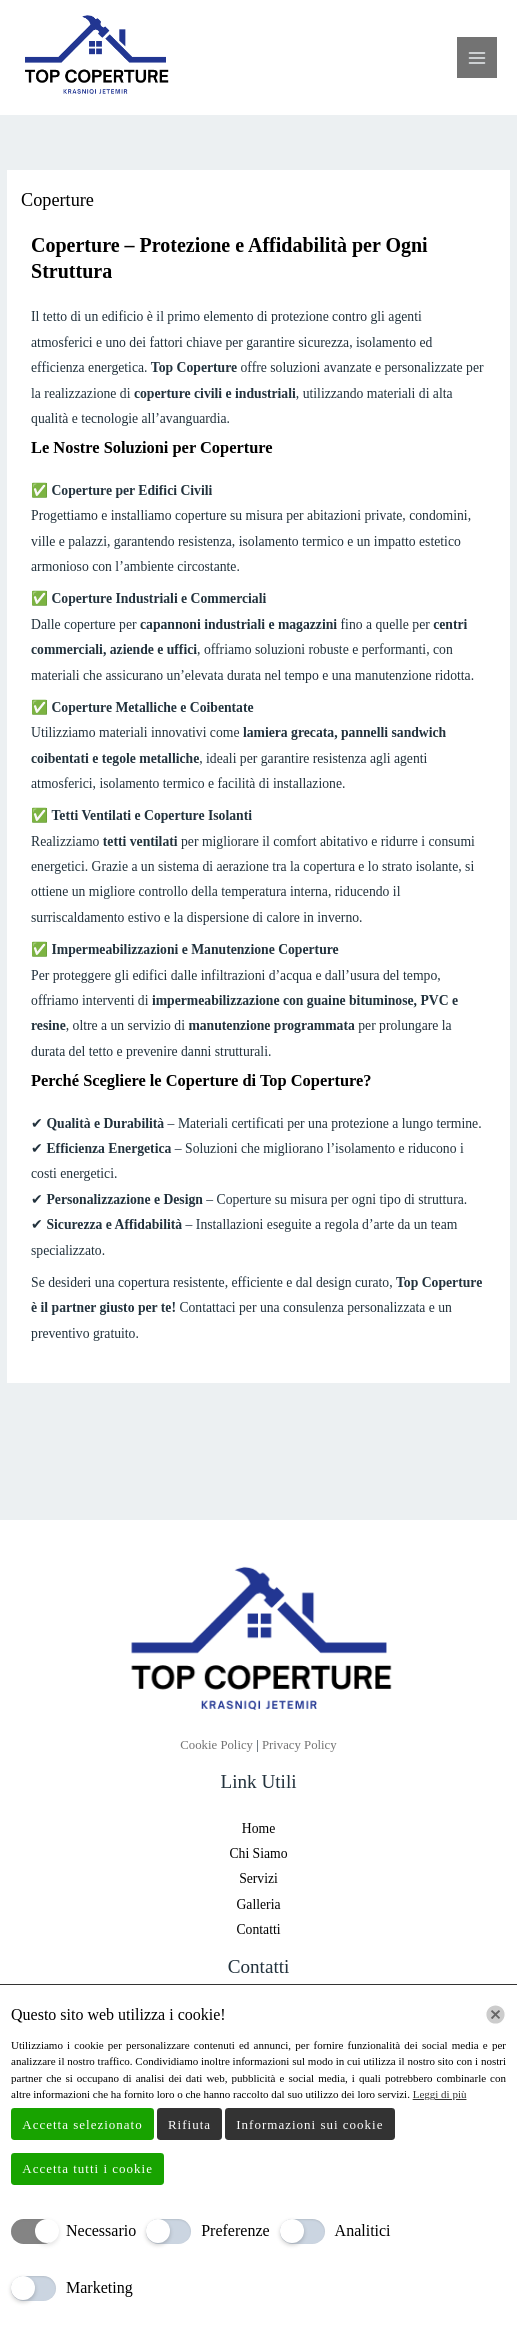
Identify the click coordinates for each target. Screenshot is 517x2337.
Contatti (258, 1929)
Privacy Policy (299, 1745)
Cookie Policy (218, 1745)
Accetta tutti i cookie (87, 2168)
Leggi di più (440, 2094)
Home (258, 1828)
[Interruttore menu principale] (477, 57)
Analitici (363, 2230)
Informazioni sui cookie (309, 2124)
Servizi (258, 1878)
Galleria (258, 1904)
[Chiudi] (495, 2014)
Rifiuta (189, 2124)
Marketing (99, 2287)
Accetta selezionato (82, 2124)
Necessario (101, 2230)
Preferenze (235, 2230)
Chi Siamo (258, 1853)
